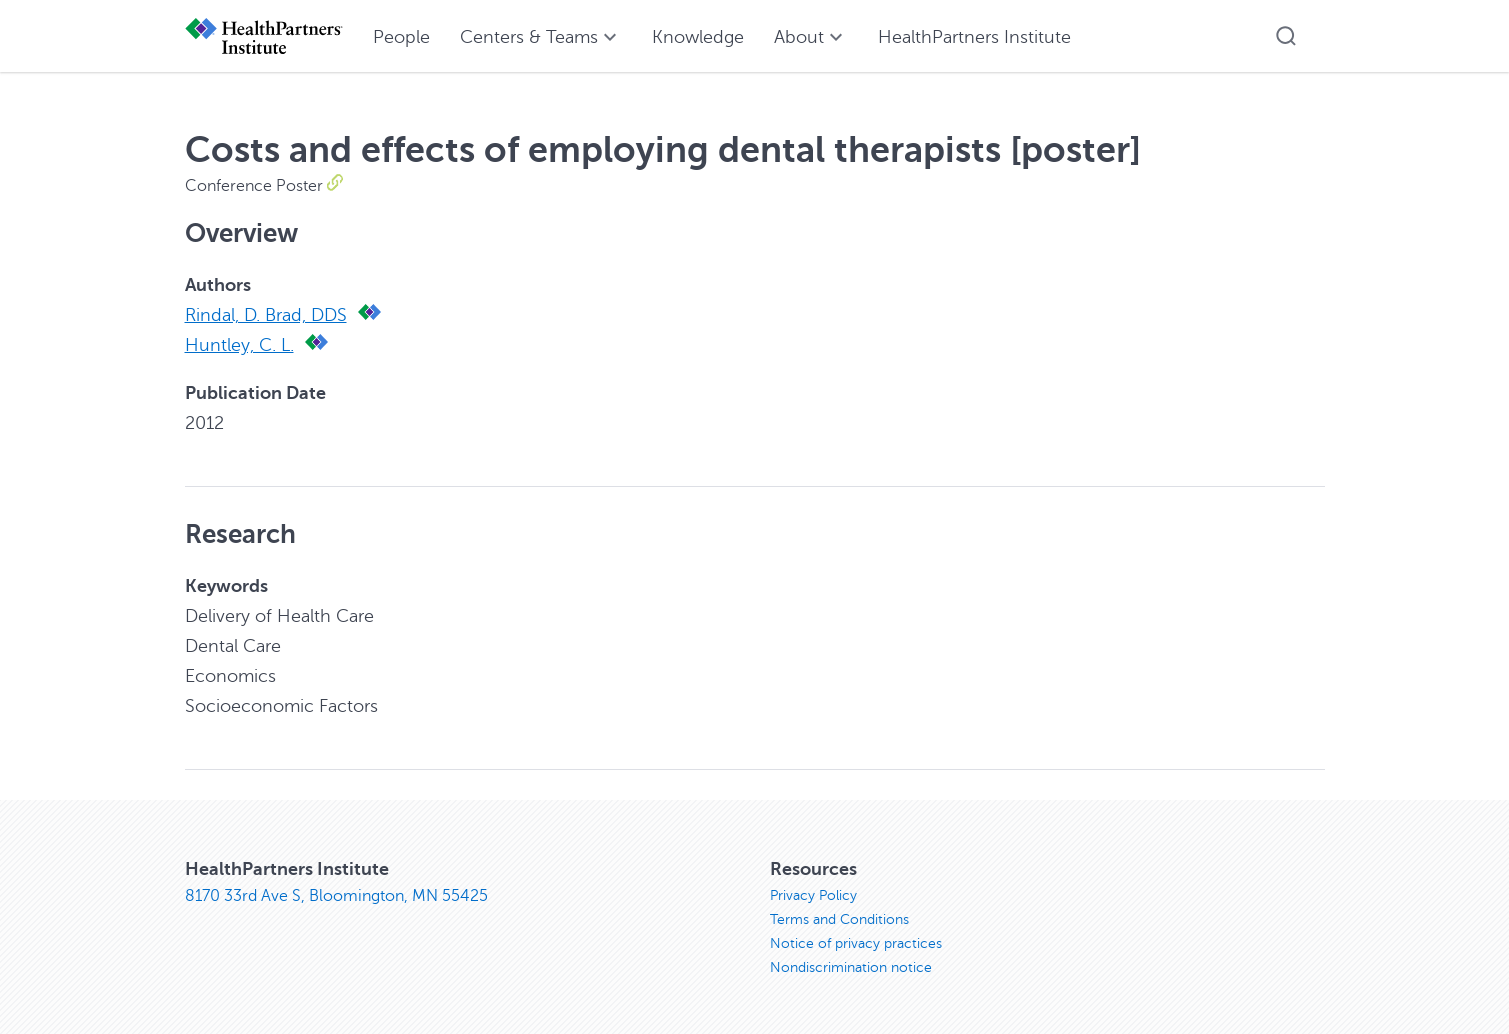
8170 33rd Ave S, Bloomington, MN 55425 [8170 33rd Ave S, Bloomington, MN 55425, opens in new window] (336, 896)
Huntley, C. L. (239, 345)
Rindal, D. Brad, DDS (266, 315)
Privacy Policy (813, 895)
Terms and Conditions (839, 919)
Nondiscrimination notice (851, 967)
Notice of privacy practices (856, 943)
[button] (1286, 36)
